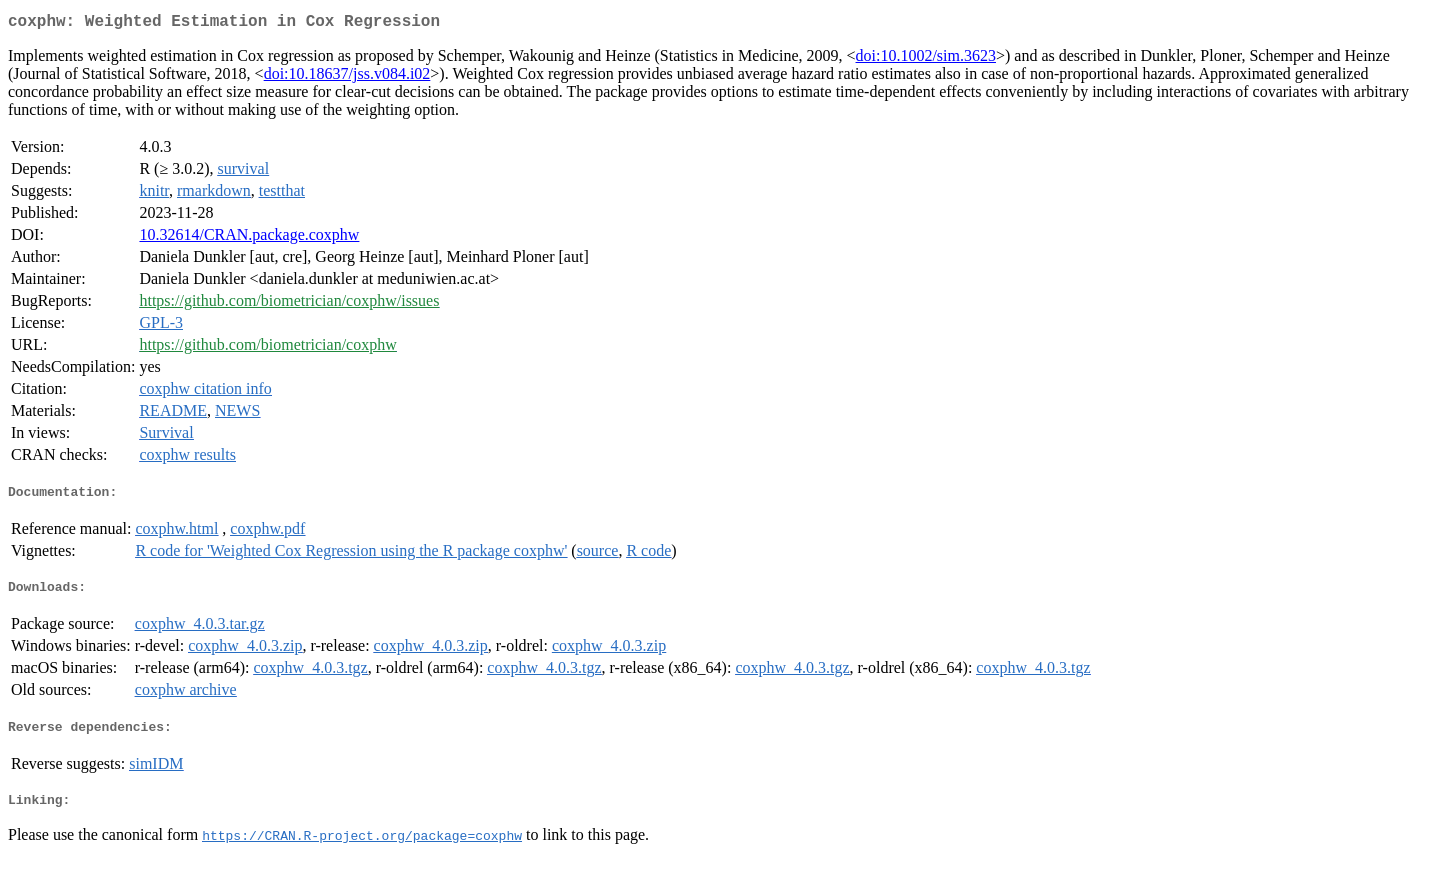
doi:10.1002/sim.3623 (926, 59)
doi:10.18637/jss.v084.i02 (347, 77)
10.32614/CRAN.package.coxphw (249, 238)
